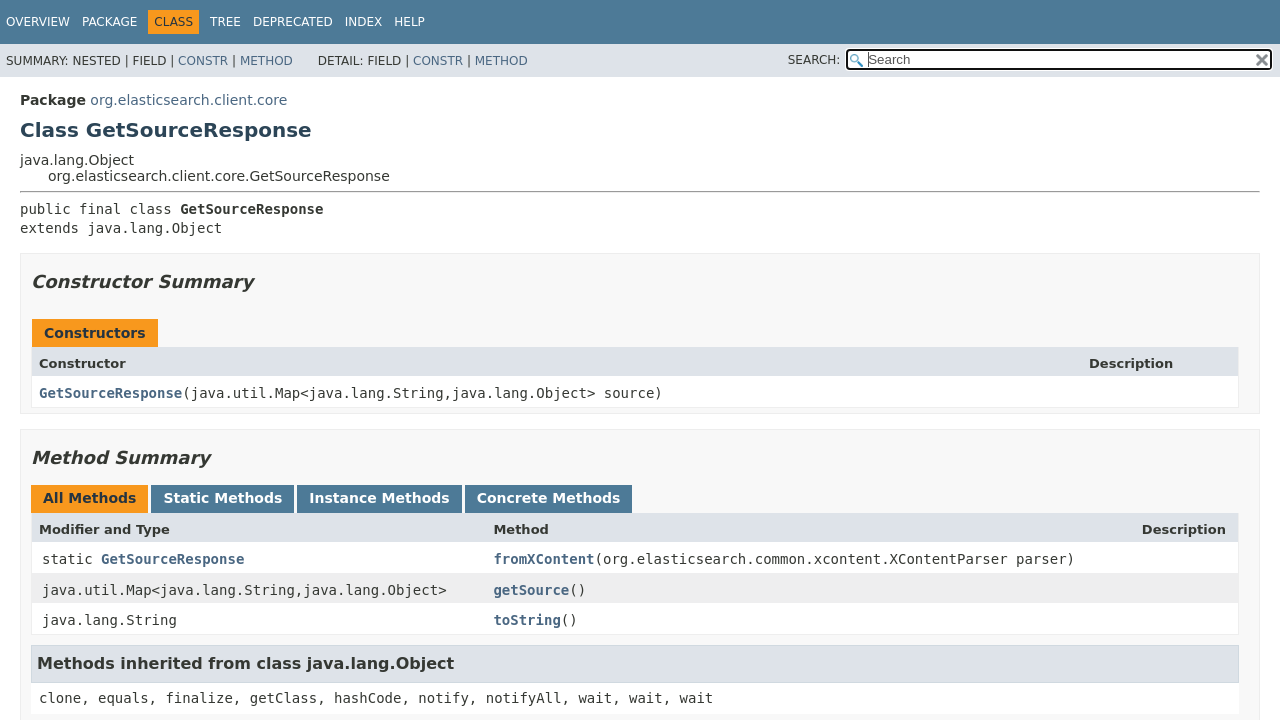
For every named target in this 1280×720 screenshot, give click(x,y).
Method (266, 61)
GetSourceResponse (110, 393)
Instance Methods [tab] (379, 498)
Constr (203, 61)
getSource (531, 590)
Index (364, 22)
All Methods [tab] (89, 498)
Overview (38, 22)
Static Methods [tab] (222, 498)
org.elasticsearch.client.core (188, 100)
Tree (225, 22)
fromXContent (543, 559)
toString (526, 620)
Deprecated (293, 22)
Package (109, 22)
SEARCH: (814, 60)
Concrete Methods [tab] (549, 498)
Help (409, 22)
